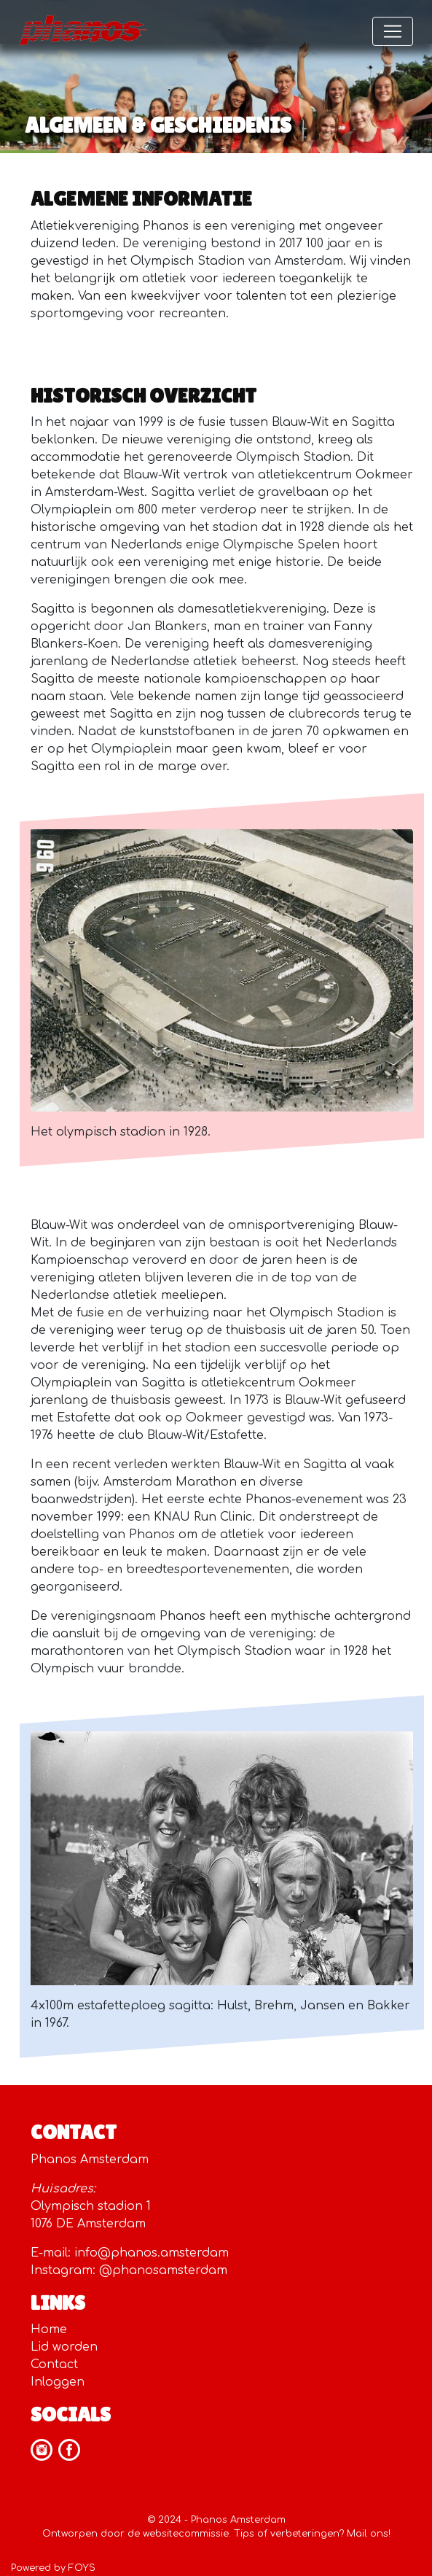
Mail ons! (368, 2534)
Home (49, 2329)
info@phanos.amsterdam (151, 2252)
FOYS (81, 2568)
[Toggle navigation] (392, 31)
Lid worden (64, 2347)
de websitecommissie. (179, 2534)
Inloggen (58, 2382)
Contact (54, 2364)
